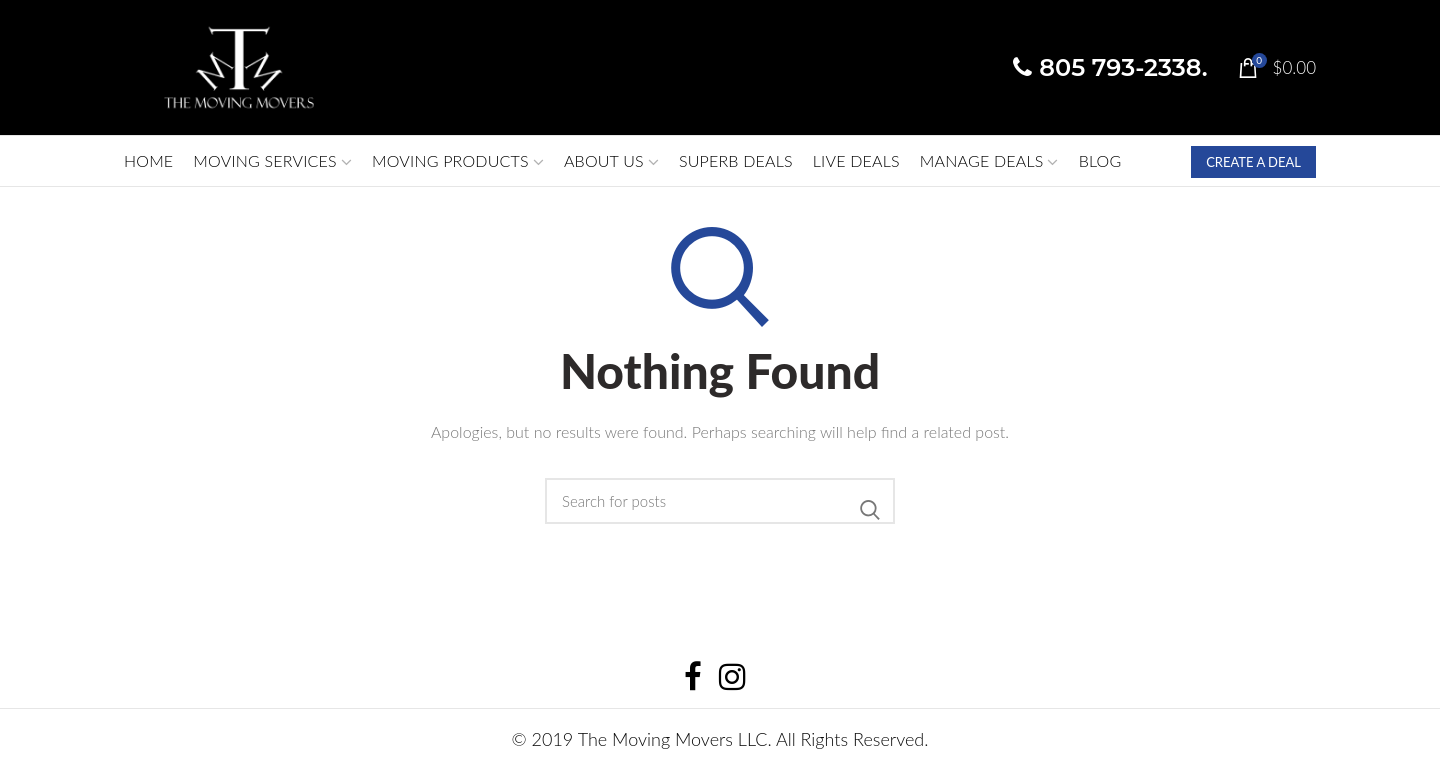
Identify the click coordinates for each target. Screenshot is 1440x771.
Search (870, 510)
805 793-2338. (1110, 67)
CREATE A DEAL (1253, 162)
